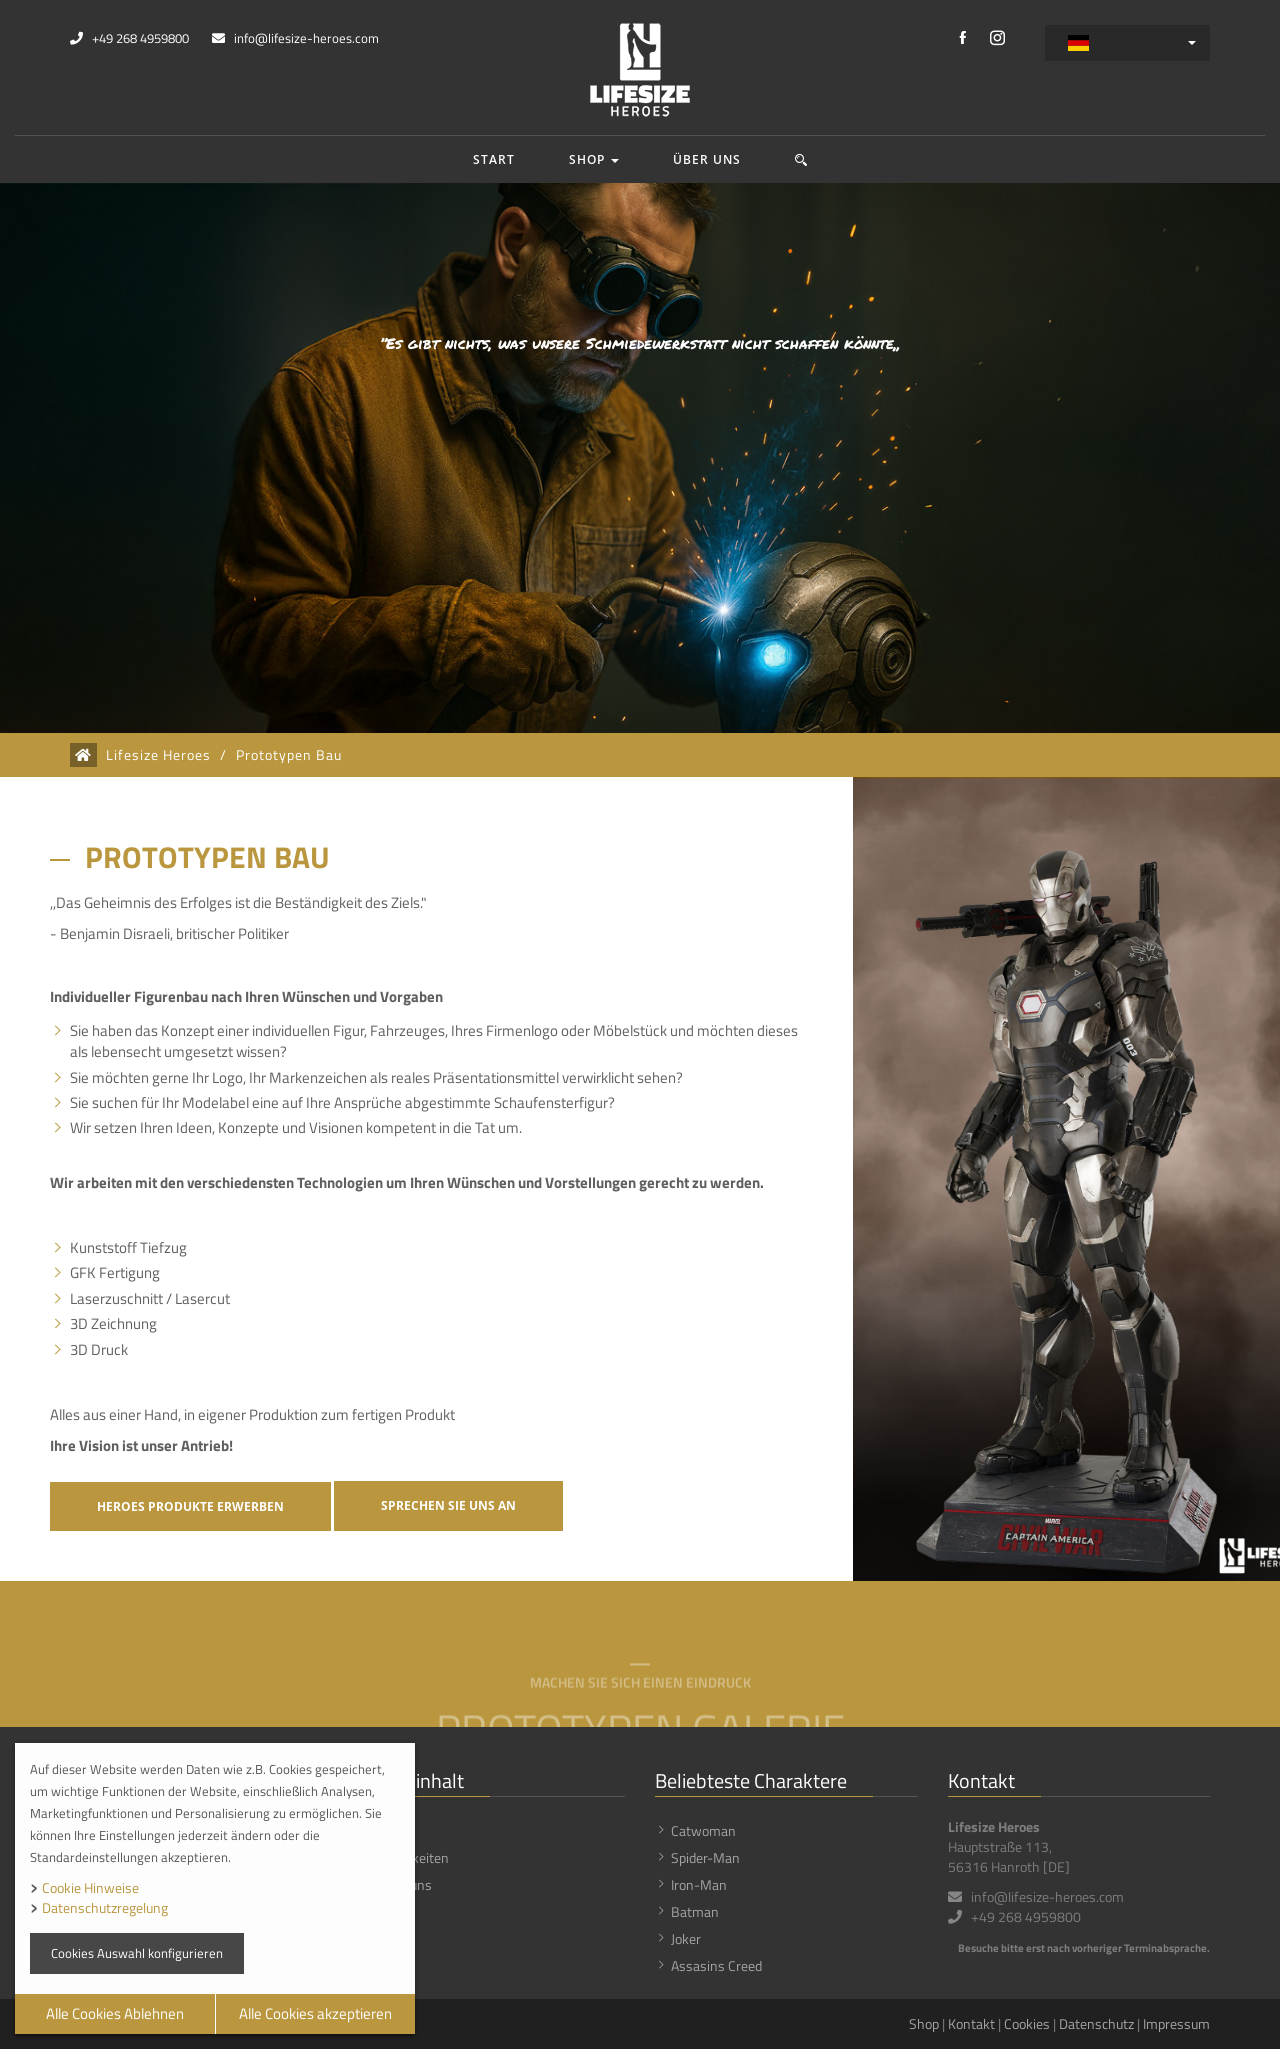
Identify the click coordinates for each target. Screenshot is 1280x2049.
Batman (695, 1911)
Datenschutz (1096, 2023)
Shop (594, 159)
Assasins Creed (716, 1965)
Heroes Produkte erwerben (190, 1506)
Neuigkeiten (414, 1857)
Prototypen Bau (289, 755)
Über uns (707, 159)
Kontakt (971, 2023)
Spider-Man (705, 1857)
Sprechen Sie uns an (448, 1505)
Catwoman (703, 1830)
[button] (801, 159)
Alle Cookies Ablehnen (115, 2013)
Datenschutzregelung (105, 1907)
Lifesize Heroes (158, 755)
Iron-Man (699, 1884)
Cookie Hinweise (90, 1887)
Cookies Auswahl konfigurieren (137, 1953)
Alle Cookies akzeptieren (315, 2013)
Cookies (1027, 2023)
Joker (686, 1938)
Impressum (1176, 2023)
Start (494, 159)
